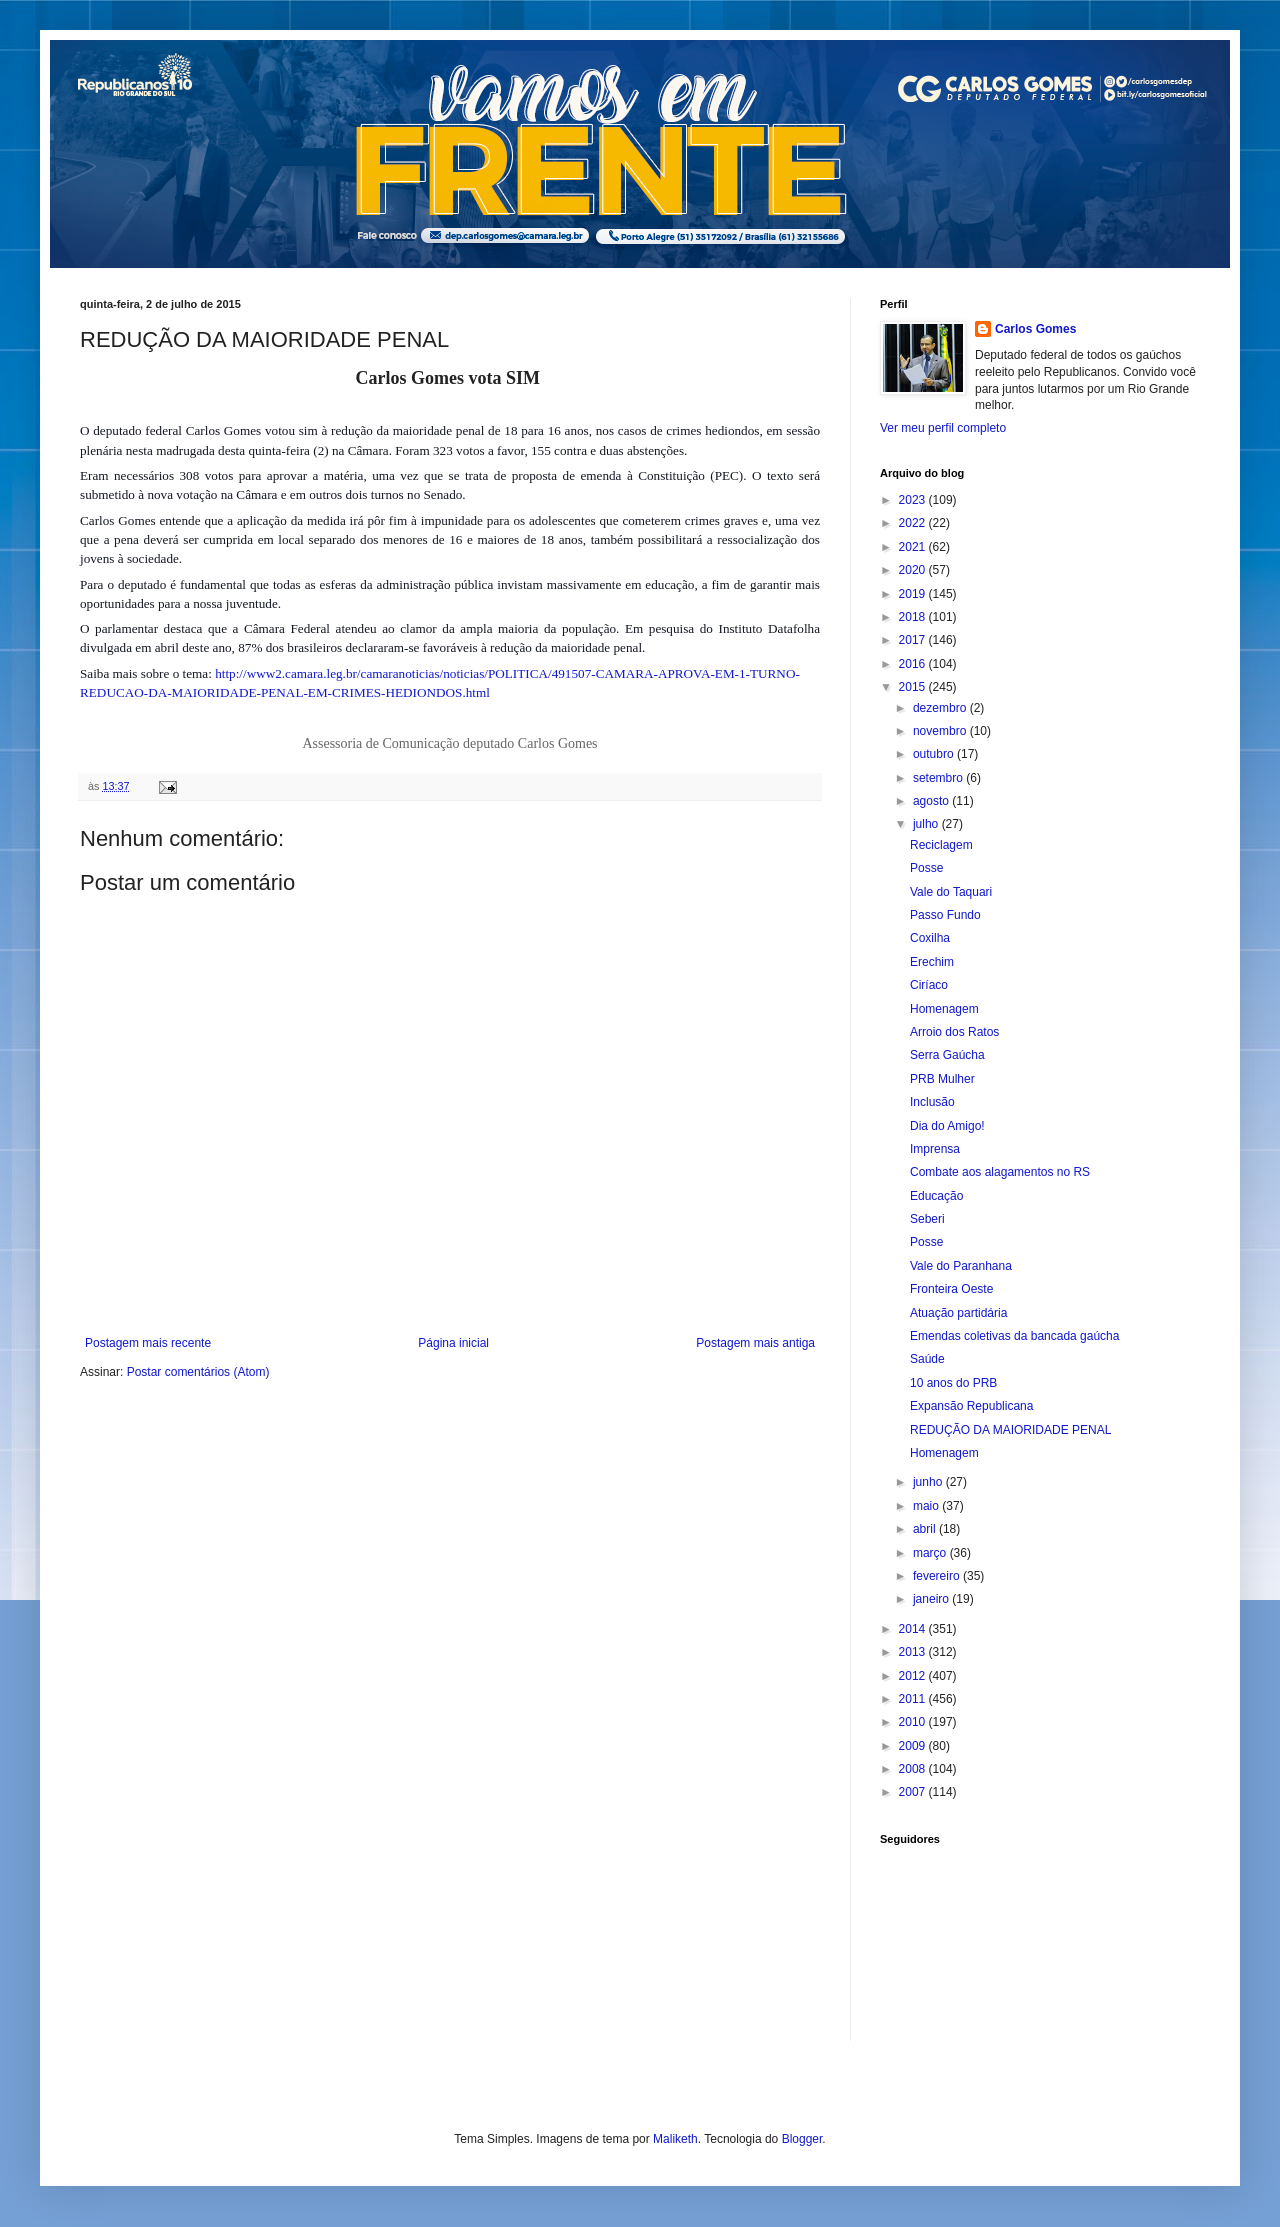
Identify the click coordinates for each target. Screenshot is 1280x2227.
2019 (914, 594)
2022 (914, 523)
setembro (939, 778)
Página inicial (453, 1343)
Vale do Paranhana (961, 1266)
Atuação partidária (958, 1313)
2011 (914, 1699)
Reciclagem (941, 845)
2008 (914, 1769)
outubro (935, 754)
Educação (936, 1196)
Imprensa (935, 1149)
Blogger (802, 2139)
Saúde (927, 1359)
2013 (914, 1652)
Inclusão (932, 1102)
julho (927, 824)
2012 (914, 1676)
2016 (914, 664)
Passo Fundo (945, 915)
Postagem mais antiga (755, 1343)
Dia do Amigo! (947, 1126)
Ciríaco (929, 985)
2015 (914, 687)
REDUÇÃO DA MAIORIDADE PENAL (1010, 1430)
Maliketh (675, 2139)
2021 (914, 547)
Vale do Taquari (951, 892)
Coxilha (930, 938)
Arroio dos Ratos (954, 1032)
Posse (926, 868)
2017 (914, 640)
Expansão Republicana (971, 1406)
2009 (914, 1746)
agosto (932, 801)
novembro (941, 731)
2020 (914, 570)
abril (926, 1529)
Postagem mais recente (148, 1343)
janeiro (932, 1599)
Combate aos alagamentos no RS (1000, 1172)
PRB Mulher (942, 1079)
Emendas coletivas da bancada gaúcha (1014, 1336)
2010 (914, 1722)
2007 (914, 1792)
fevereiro (938, 1576)
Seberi (927, 1219)
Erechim (932, 962)
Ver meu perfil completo (943, 428)
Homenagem (944, 1009)
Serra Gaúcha (947, 1055)
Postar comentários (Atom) (198, 1372)
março (931, 1553)
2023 (914, 500)
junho (929, 1482)
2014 (914, 1629)
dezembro (941, 708)
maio (927, 1506)
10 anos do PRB (953, 1383)
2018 (914, 617)
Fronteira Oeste (951, 1289)
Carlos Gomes (1035, 329)
